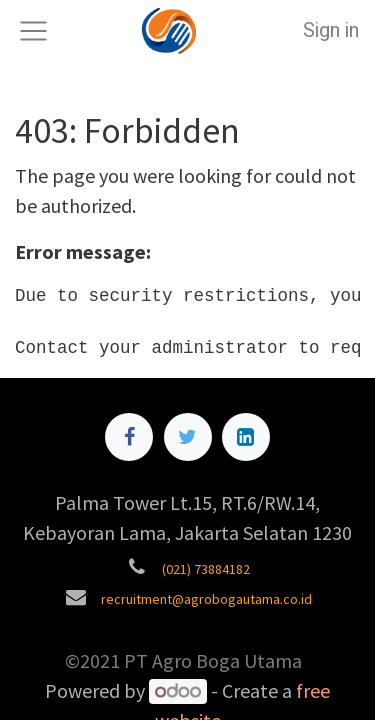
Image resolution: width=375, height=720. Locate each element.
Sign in (331, 30)
